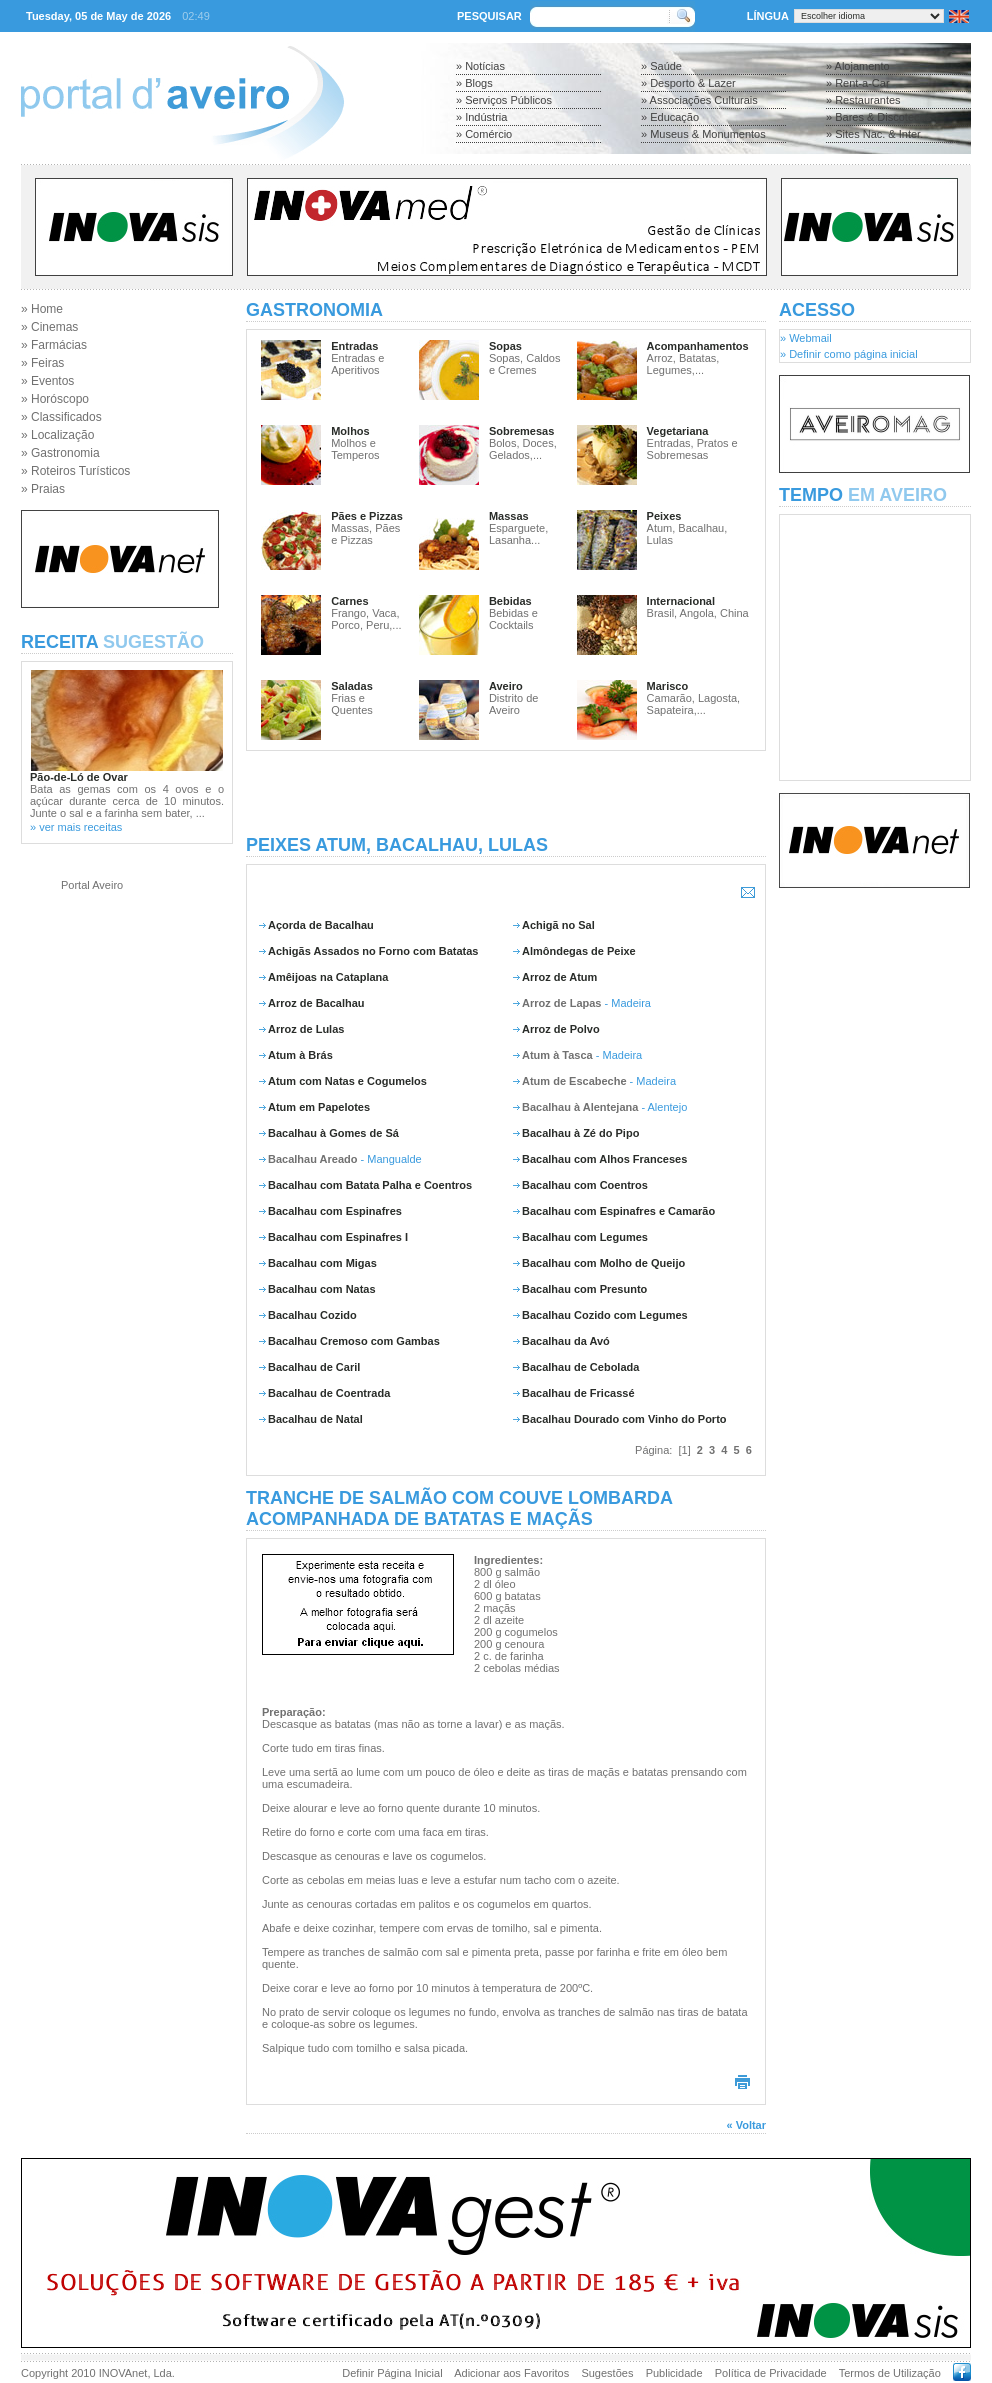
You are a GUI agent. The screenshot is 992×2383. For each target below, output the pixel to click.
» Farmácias (54, 345)
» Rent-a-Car (858, 83)
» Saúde (661, 66)
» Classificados (61, 417)
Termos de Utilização (890, 2373)
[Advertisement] (506, 793)
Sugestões (607, 2373)
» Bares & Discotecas (878, 117)
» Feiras (42, 363)
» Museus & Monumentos (703, 134)
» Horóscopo (55, 399)
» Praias (43, 489)
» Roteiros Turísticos (75, 471)
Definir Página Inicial (392, 2373)
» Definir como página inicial (849, 354)
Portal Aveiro (92, 885)
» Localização (57, 435)
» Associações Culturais (699, 100)
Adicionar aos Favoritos (511, 2373)
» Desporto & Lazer (688, 83)
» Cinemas (49, 327)
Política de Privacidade (771, 2373)
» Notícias (480, 66)
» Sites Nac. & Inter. (874, 134)
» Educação (670, 117)
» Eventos (47, 381)
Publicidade (674, 2373)
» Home (42, 309)
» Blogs (474, 83)
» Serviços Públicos (504, 100)
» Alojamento (858, 66)
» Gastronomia (60, 453)
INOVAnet (123, 2373)
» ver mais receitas (76, 827)
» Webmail (806, 338)
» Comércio (484, 134)
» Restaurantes (863, 100)
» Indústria (481, 117)
